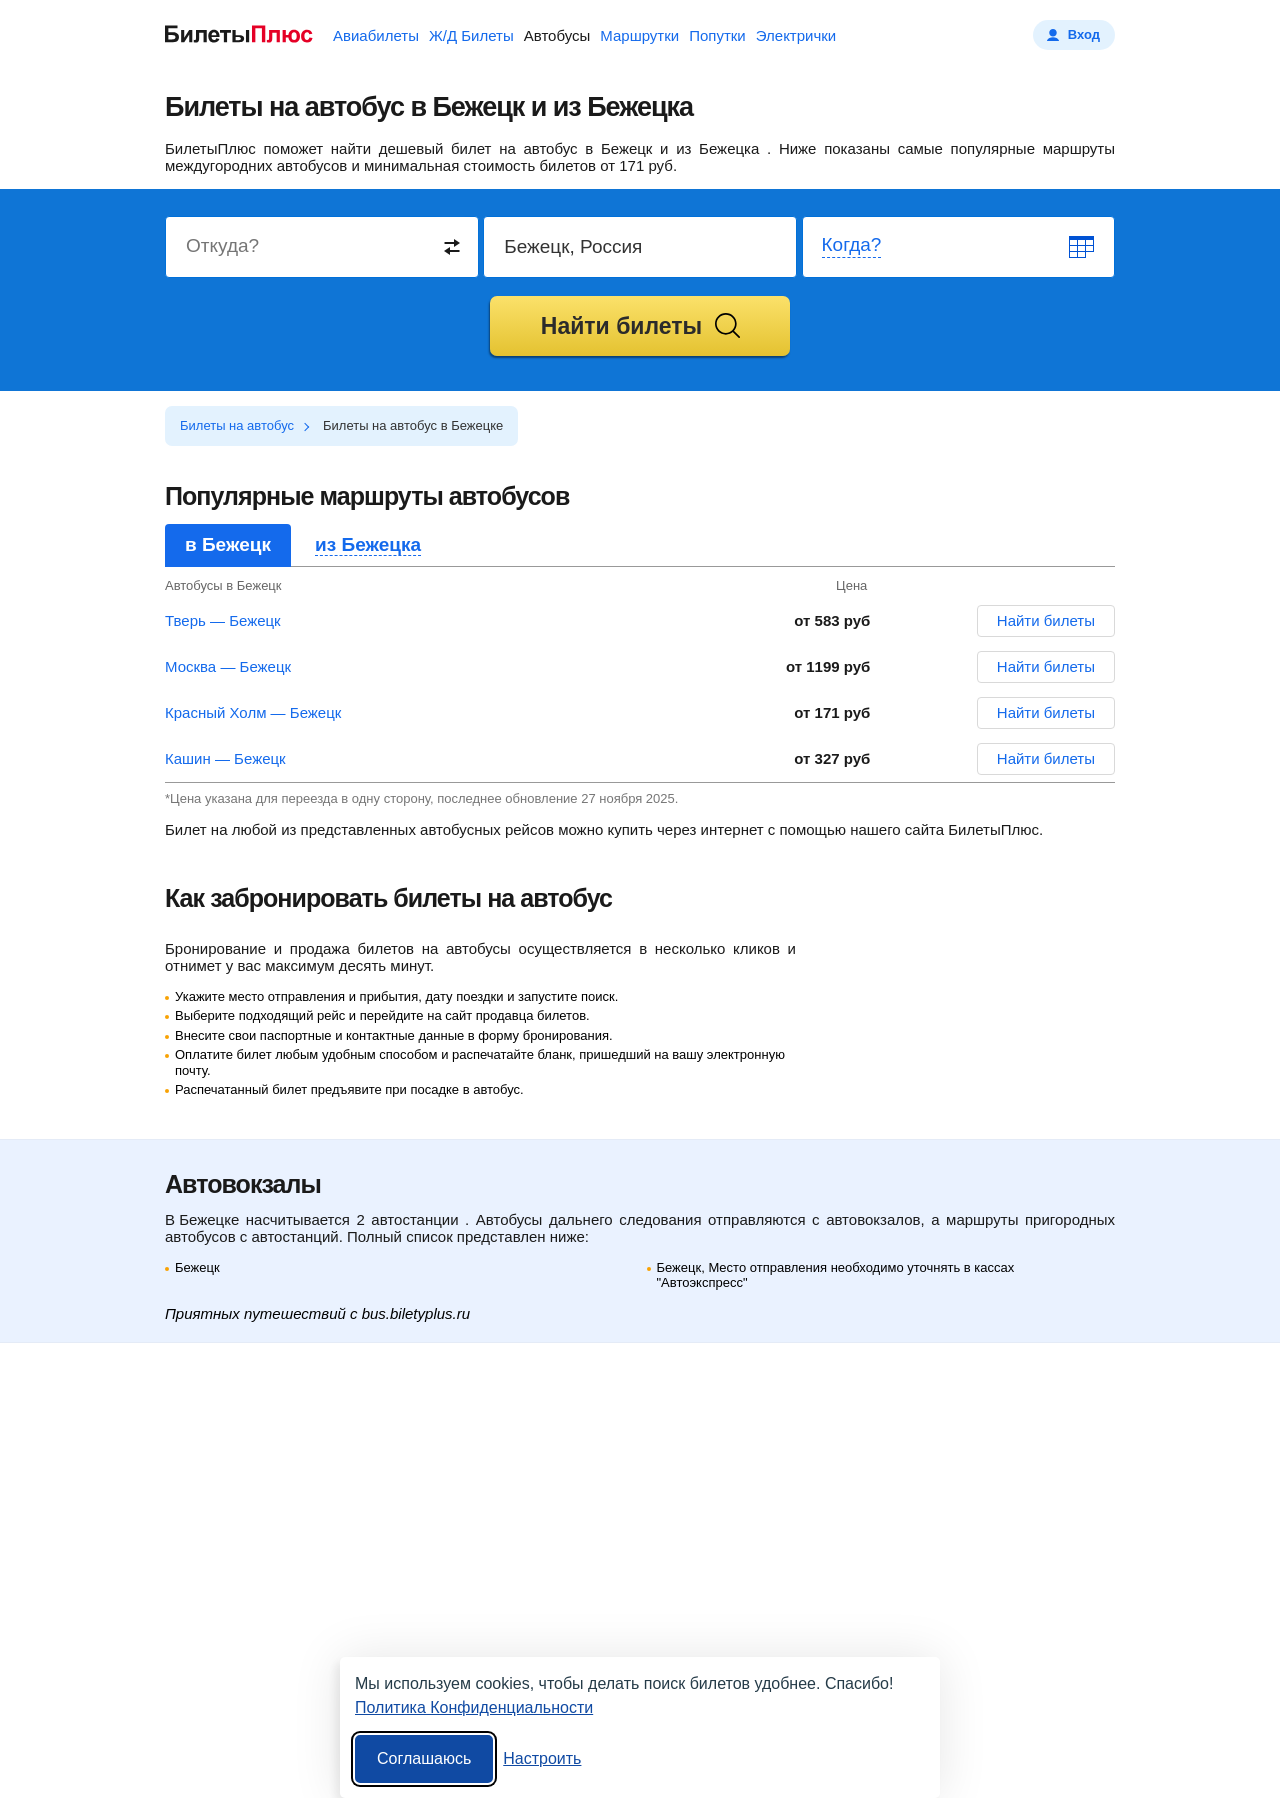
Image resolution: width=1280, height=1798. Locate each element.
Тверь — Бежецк (223, 620)
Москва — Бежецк (228, 666)
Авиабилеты (376, 35)
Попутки (717, 35)
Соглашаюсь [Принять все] (424, 1758)
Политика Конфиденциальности (474, 1707)
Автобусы (557, 35)
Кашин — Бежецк (225, 758)
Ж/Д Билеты (471, 35)
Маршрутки (639, 35)
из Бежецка (368, 544)
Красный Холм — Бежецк (253, 712)
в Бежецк (228, 544)
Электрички (796, 35)
